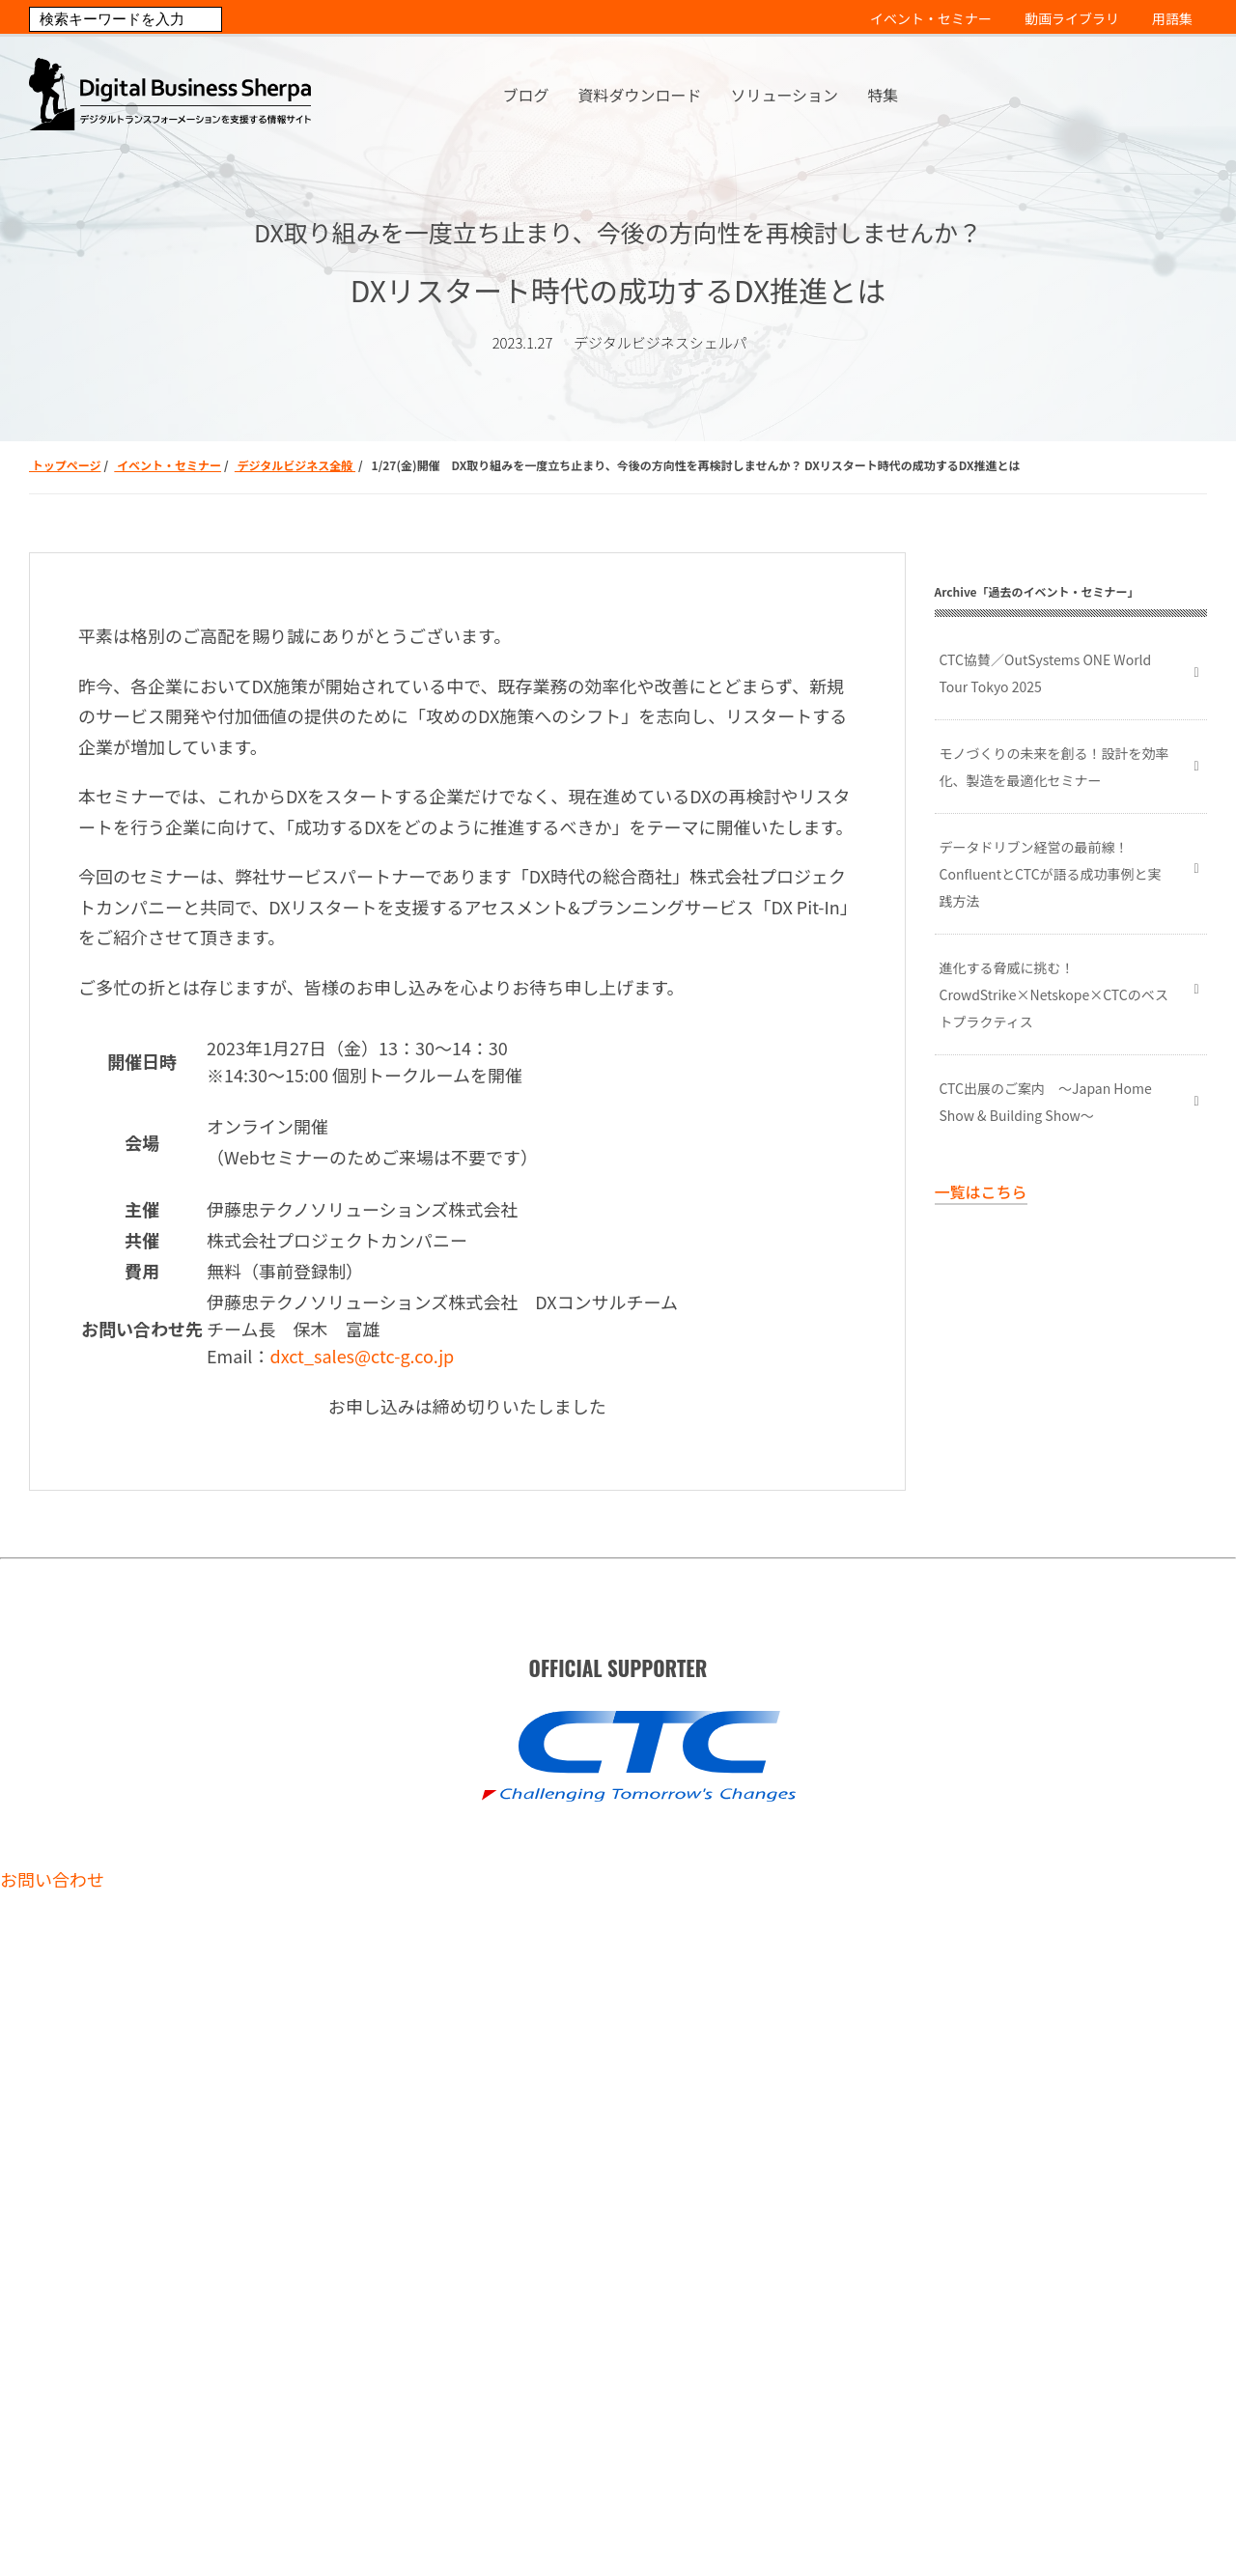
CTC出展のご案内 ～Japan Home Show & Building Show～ (1046, 1101)
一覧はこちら (981, 1191)
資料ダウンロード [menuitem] (639, 94)
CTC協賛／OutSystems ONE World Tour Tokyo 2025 (1046, 673)
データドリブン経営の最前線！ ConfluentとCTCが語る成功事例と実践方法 (1051, 873)
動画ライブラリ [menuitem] (1072, 18)
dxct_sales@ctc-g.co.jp (361, 1355)
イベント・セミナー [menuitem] (931, 18)
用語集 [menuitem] (1172, 18)
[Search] (125, 19)
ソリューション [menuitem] (784, 94)
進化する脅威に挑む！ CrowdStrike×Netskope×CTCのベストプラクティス (1054, 994)
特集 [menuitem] (882, 94)
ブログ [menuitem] (525, 94)
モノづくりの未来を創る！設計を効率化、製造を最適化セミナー (1054, 766)
